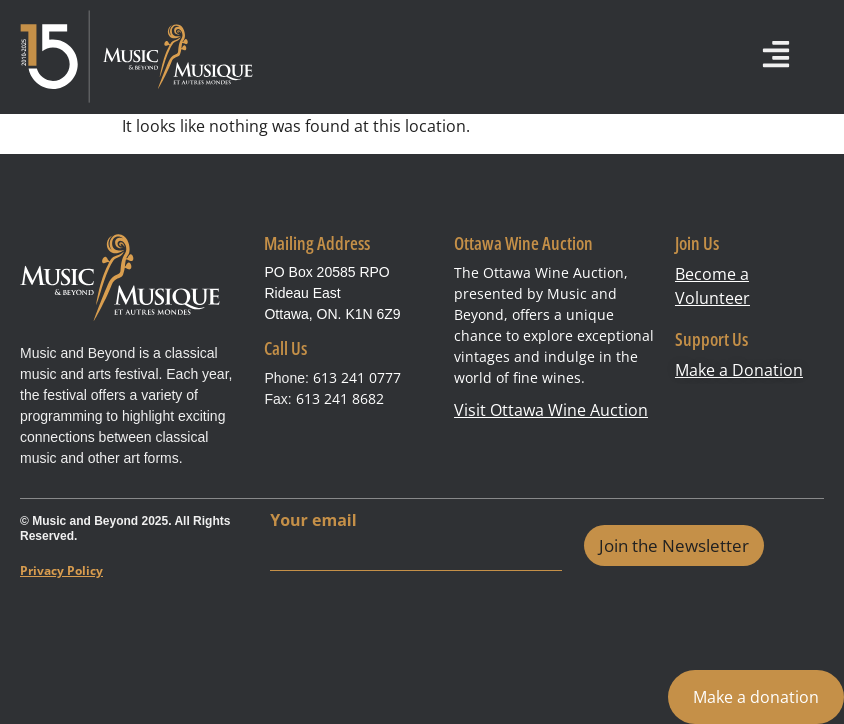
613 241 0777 (357, 377)
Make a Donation (739, 370)
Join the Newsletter (674, 545)
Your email (313, 520)
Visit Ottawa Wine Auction (551, 410)
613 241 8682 (340, 398)
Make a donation (756, 697)
